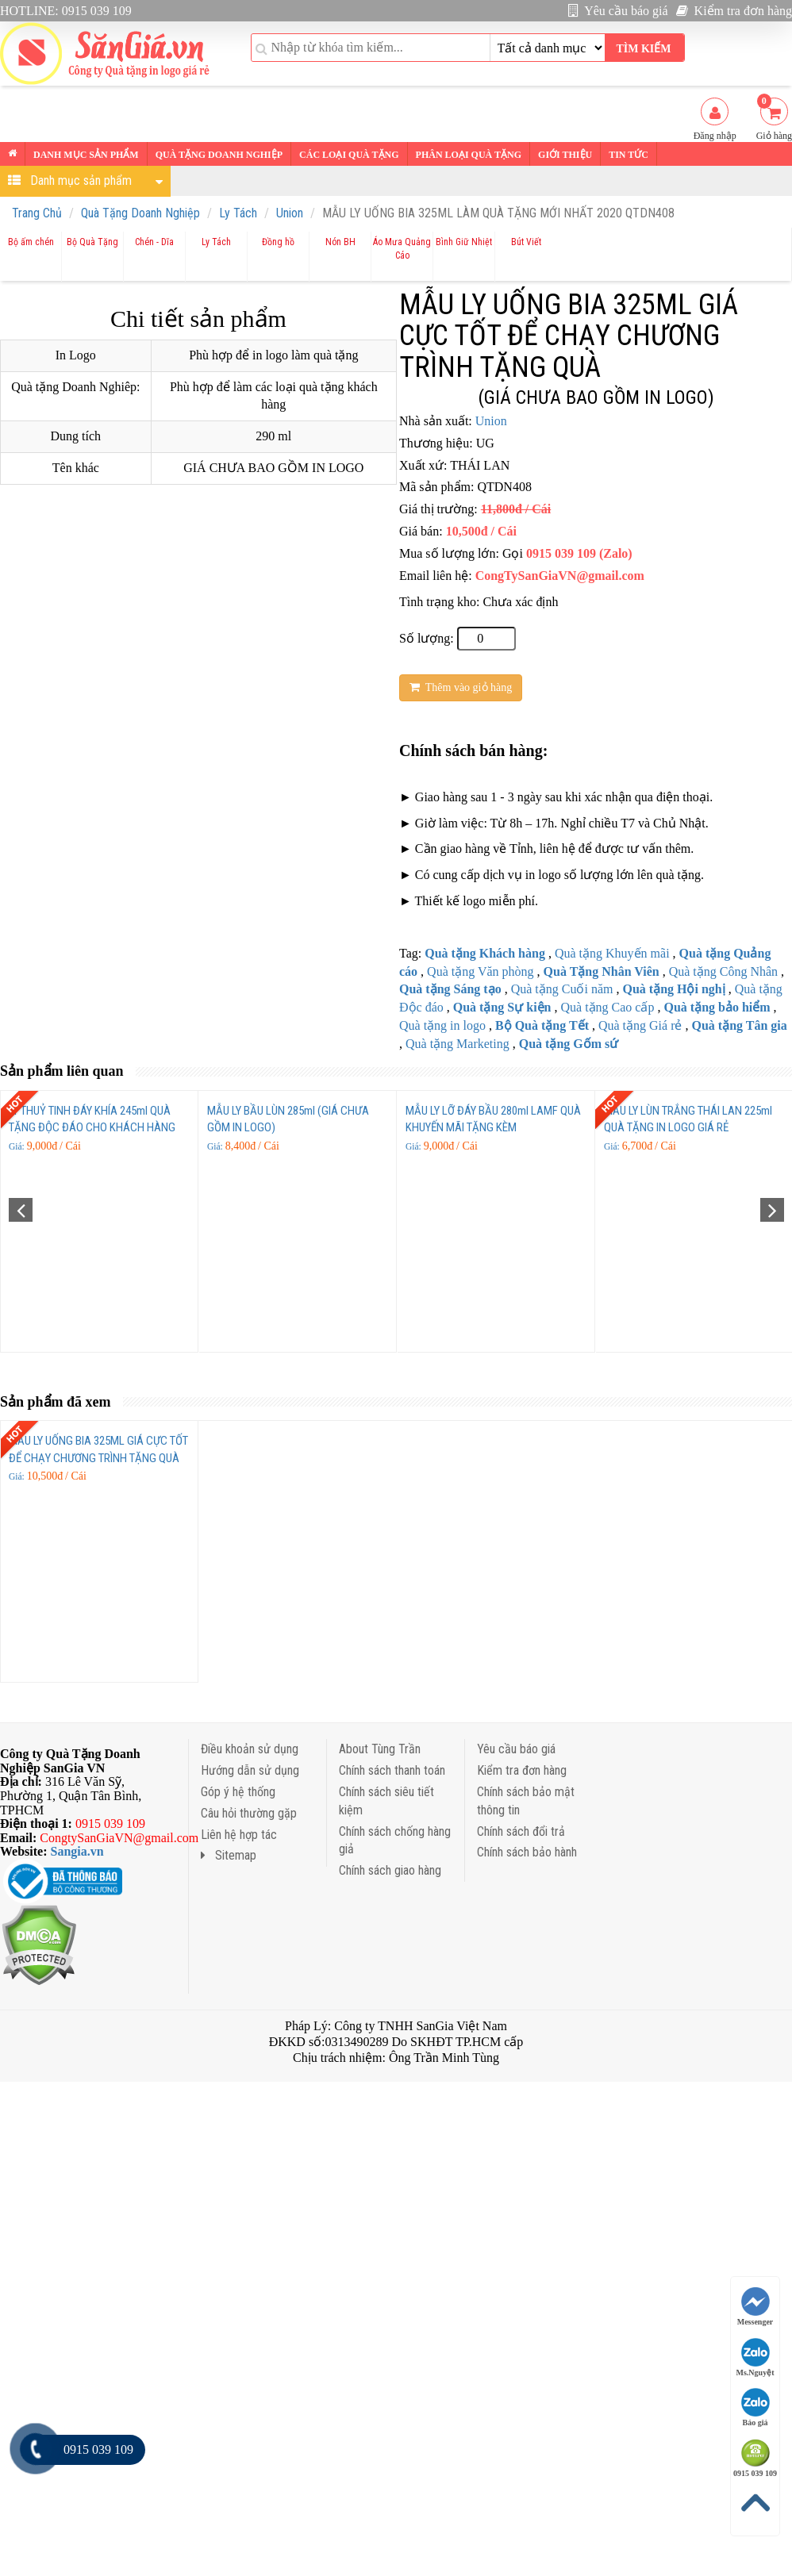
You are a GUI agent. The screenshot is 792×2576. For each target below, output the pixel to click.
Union (289, 213)
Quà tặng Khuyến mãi (612, 953)
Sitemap (228, 1855)
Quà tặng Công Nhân (723, 971)
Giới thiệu (565, 154)
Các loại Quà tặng (348, 154)
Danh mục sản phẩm (86, 154)
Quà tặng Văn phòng (480, 971)
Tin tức (628, 154)
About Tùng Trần (380, 1748)
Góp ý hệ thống (238, 1791)
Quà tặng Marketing (457, 1043)
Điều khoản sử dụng (249, 1748)
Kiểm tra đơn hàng (734, 10)
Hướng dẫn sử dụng (250, 1770)
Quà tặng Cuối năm (562, 989)
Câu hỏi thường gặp (249, 1813)
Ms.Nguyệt (755, 2357)
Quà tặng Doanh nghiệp (219, 154)
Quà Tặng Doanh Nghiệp (140, 213)
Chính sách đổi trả (521, 1831)
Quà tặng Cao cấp (607, 1007)
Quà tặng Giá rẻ (640, 1025)
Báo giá (755, 2407)
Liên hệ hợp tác (239, 1834)
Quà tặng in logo (442, 1025)
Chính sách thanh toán (392, 1770)
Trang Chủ (37, 213)
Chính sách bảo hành (527, 1852)
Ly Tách (238, 213)
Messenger (755, 2306)
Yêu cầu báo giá (618, 10)
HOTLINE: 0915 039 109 (66, 10)
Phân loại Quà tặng (468, 154)
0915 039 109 (755, 2458)
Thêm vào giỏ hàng (460, 687)
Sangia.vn (77, 1851)
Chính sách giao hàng (390, 1870)
